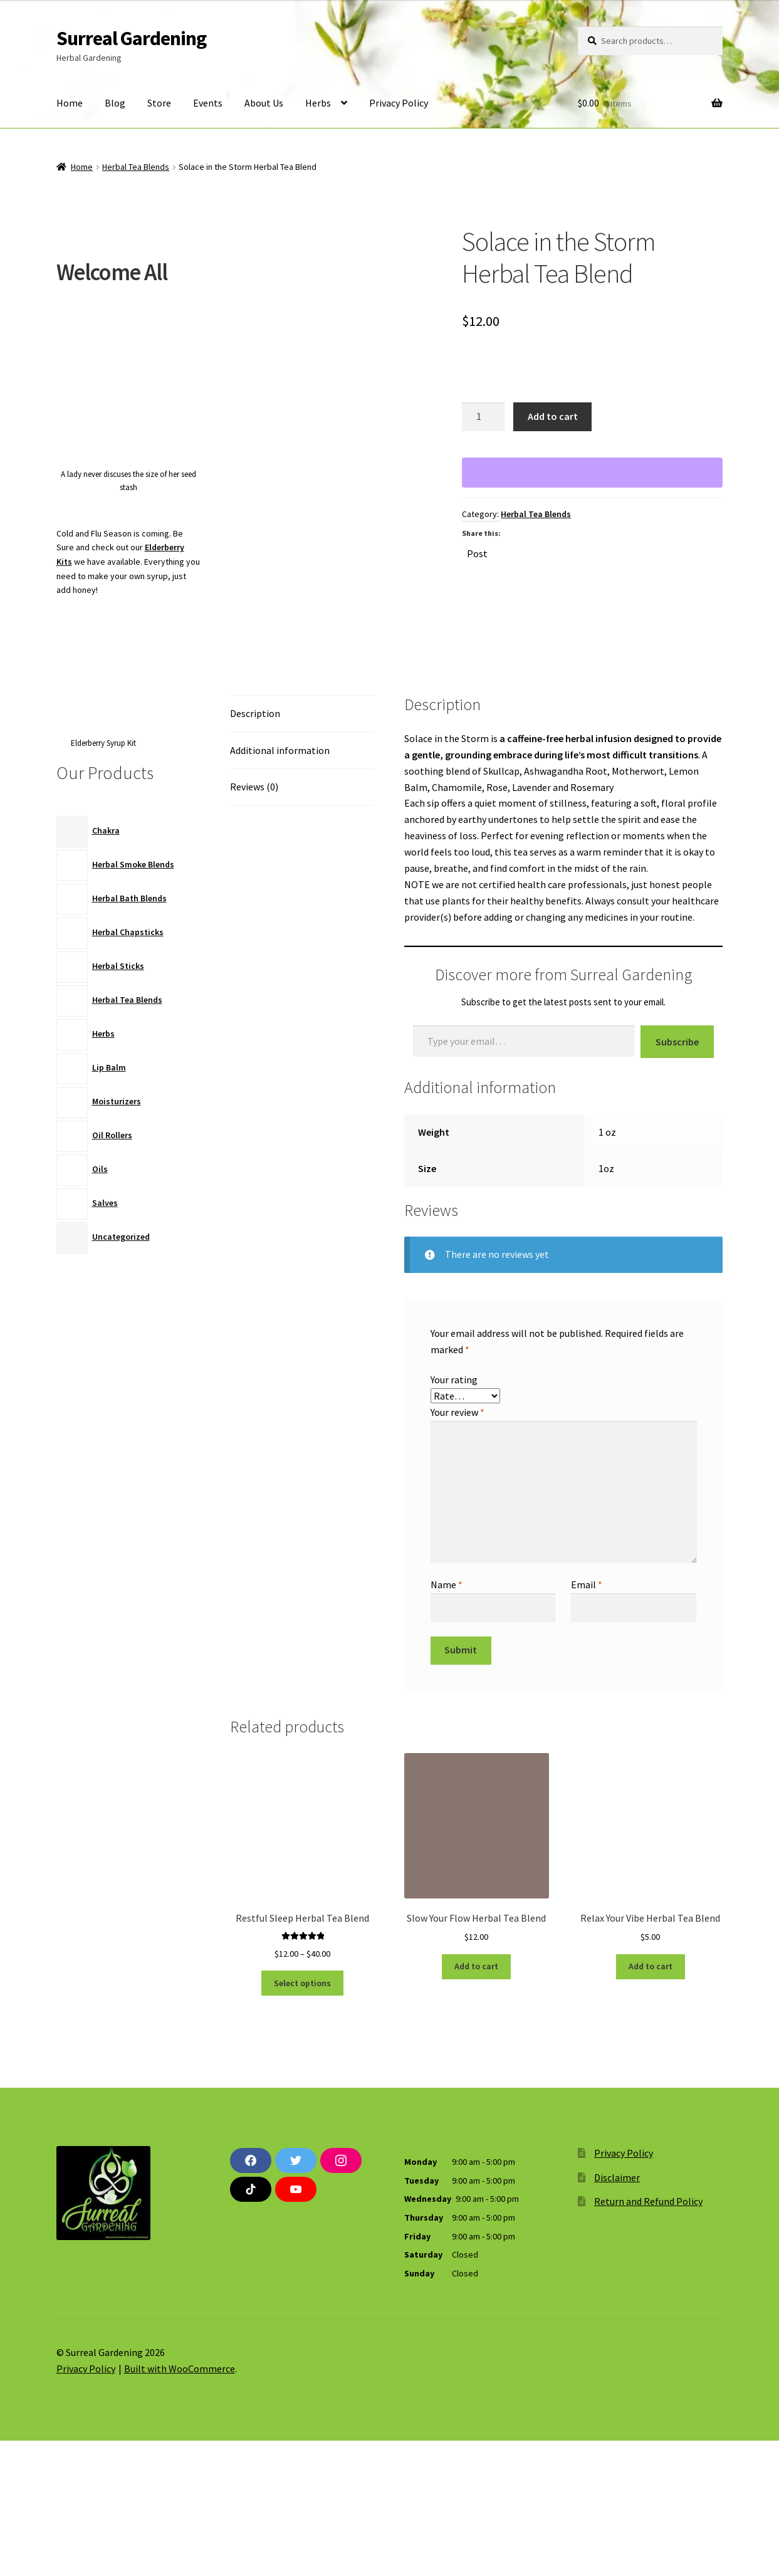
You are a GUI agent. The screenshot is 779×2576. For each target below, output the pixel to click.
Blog (115, 103)
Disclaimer (617, 2312)
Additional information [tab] (280, 885)
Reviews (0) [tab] (254, 922)
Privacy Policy (398, 103)
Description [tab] (255, 848)
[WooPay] (592, 473)
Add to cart (553, 416)
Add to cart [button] (476, 2102)
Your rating (454, 1515)
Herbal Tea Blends (135, 166)
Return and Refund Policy (648, 2337)
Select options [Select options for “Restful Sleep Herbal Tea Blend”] (302, 2118)
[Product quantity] (483, 416)
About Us (263, 103)
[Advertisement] (128, 1474)
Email (586, 1720)
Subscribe (677, 1177)
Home (69, 103)
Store (159, 103)
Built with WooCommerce (179, 2504)
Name (447, 1720)
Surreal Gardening (131, 38)
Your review (457, 1548)
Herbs (318, 103)
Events (207, 103)
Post (477, 552)
